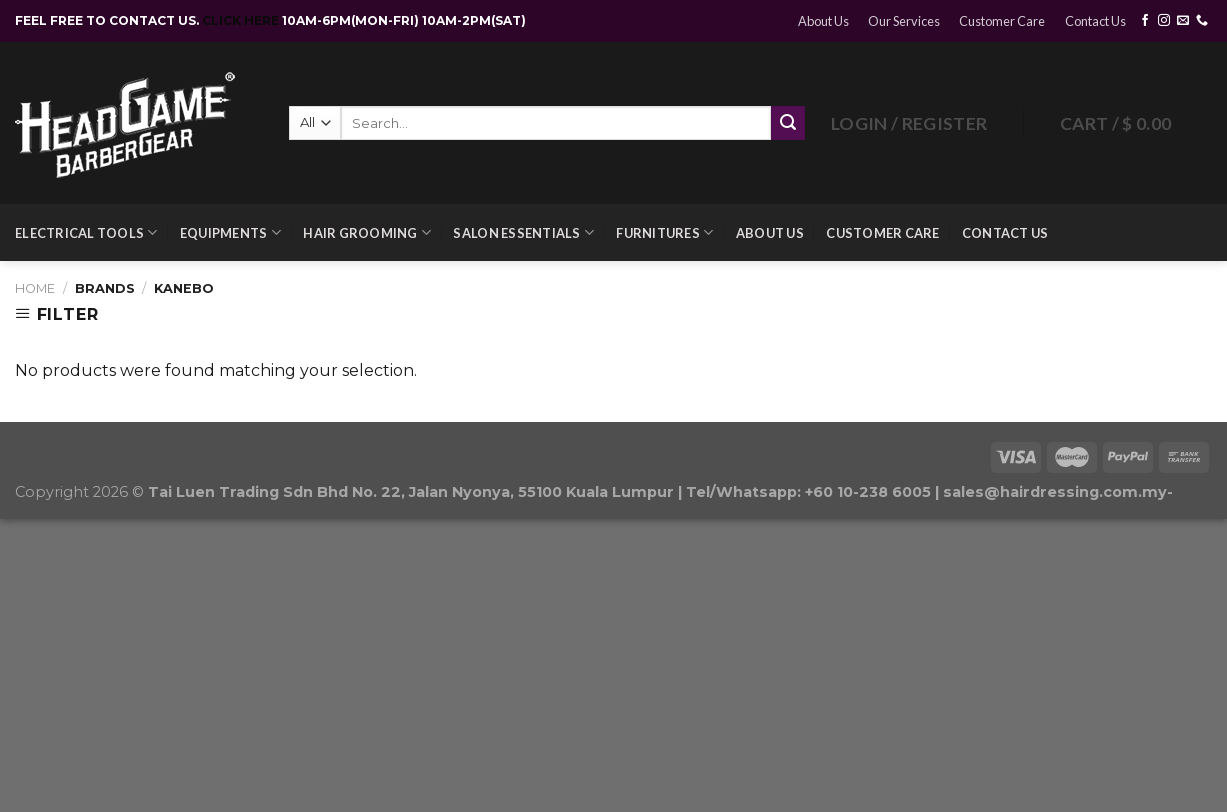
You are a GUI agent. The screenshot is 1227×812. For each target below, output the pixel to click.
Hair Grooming (367, 232)
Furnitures (664, 232)
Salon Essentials (523, 232)
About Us (823, 21)
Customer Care (1002, 21)
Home (35, 288)
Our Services (904, 21)
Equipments (230, 232)
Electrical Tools (86, 232)
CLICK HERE (242, 20)
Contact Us (1095, 21)
